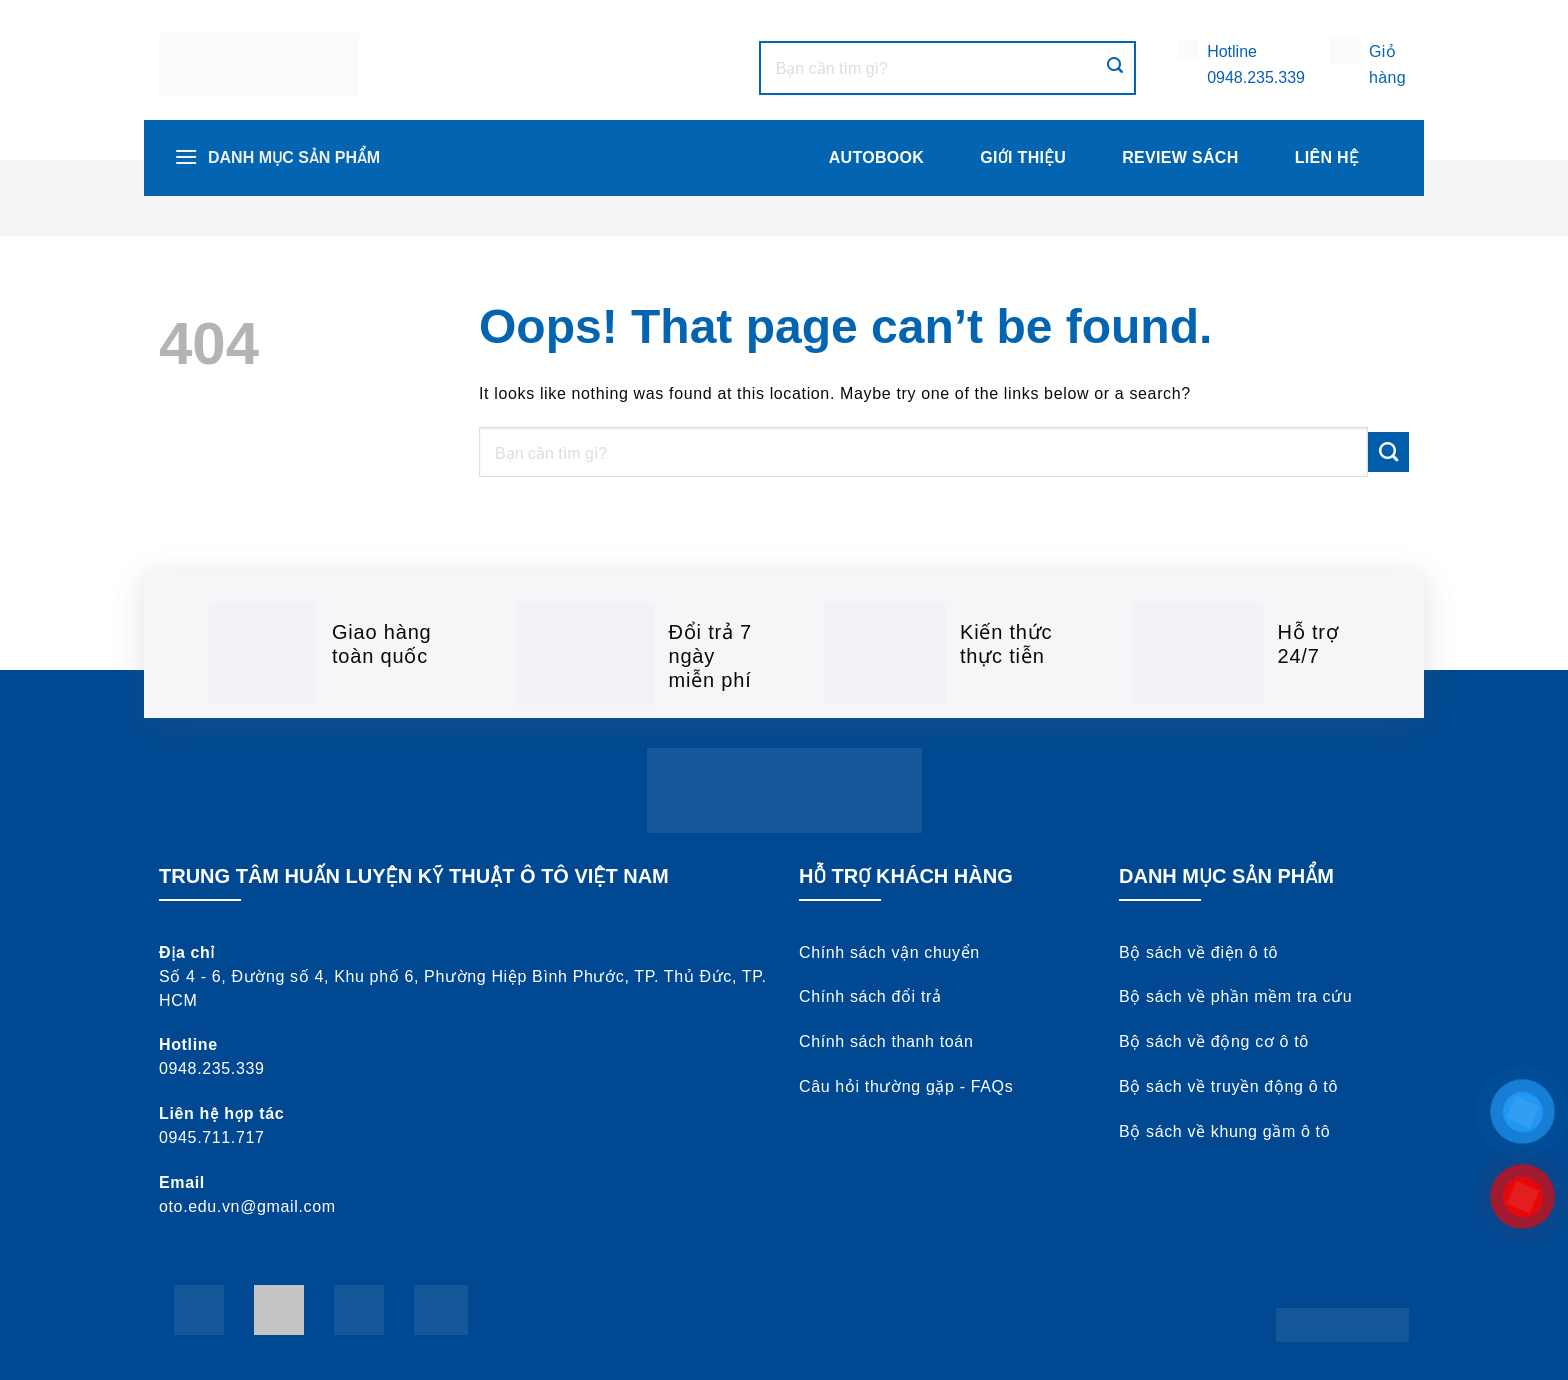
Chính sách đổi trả (870, 996)
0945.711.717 (212, 1137)
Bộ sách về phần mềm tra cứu (1235, 996)
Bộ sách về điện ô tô (1198, 952)
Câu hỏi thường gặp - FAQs (906, 1086)
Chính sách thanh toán (886, 1041)
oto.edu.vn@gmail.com (247, 1206)
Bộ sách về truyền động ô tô (1228, 1086)
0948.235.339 (1256, 77)
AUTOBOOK (877, 157)
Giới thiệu (1023, 157)
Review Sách (1180, 157)
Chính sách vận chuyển (889, 952)
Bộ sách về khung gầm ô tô (1224, 1131)
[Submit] (1115, 67)
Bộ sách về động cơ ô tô (1214, 1041)
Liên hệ (1327, 157)
